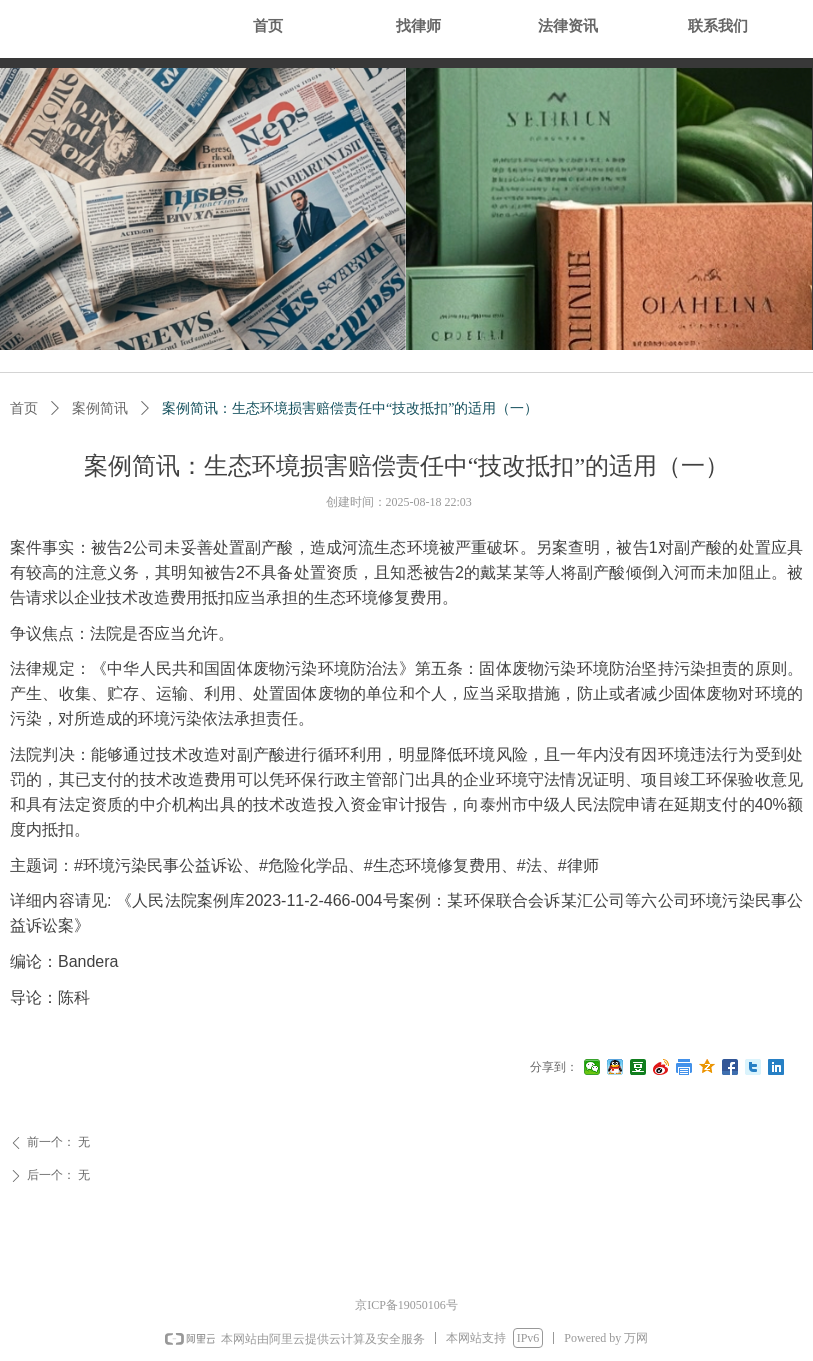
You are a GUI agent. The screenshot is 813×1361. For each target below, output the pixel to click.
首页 (24, 408)
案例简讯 (100, 408)
